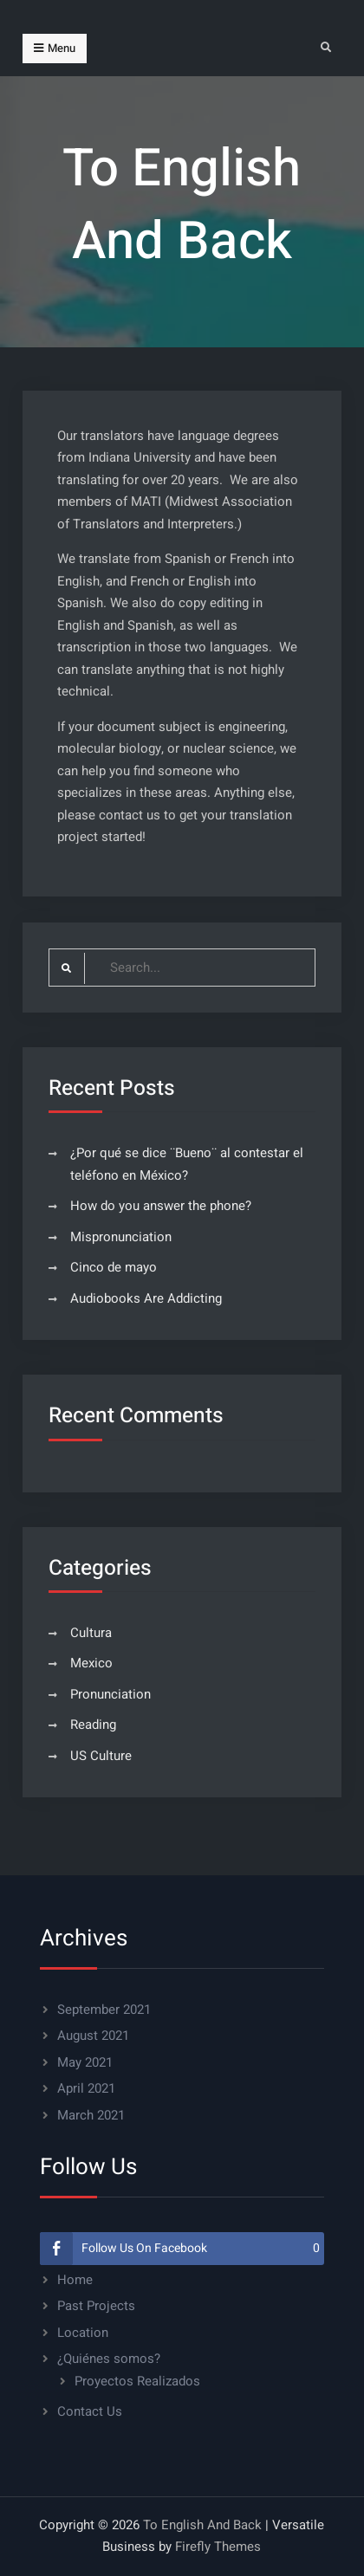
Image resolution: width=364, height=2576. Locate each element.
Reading (93, 1724)
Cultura (91, 1632)
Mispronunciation (121, 1236)
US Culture (101, 1755)
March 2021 (91, 2115)
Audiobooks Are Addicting (146, 1298)
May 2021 (85, 2062)
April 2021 (86, 2088)
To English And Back (202, 2524)
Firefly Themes (218, 2546)
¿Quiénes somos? (108, 2358)
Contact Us (89, 2411)
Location (82, 2332)
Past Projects (96, 2305)
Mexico (91, 1663)
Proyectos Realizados (137, 2381)
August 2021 (93, 2035)
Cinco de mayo (113, 1267)
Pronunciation (110, 1694)
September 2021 (104, 2009)
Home (75, 2279)
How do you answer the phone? (160, 1205)
